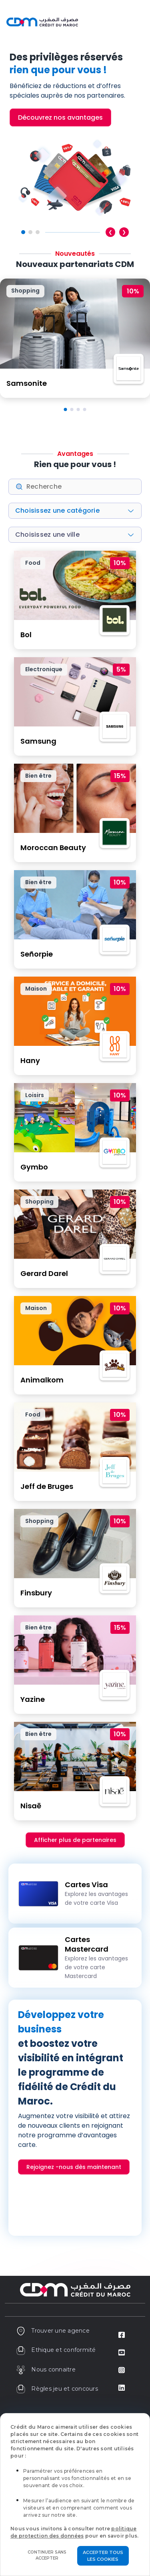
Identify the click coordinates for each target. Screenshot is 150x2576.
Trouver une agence (53, 2330)
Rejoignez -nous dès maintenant (73, 2167)
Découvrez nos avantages (60, 117)
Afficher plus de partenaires (75, 1840)
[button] (65, 409)
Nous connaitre (46, 2369)
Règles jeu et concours (57, 2388)
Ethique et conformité (56, 2349)
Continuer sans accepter (47, 2555)
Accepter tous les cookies (103, 2556)
